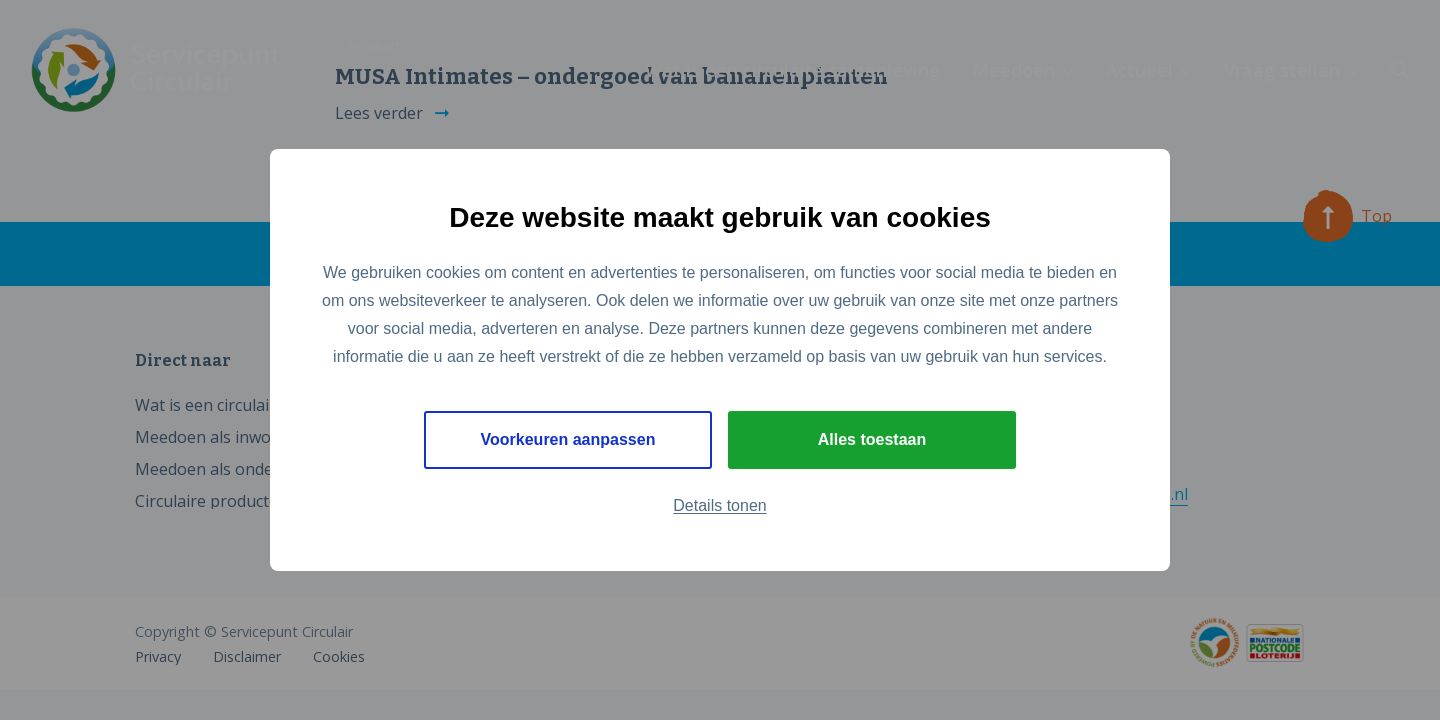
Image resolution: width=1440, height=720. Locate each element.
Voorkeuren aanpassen (568, 439)
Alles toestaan (872, 439)
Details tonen (719, 505)
